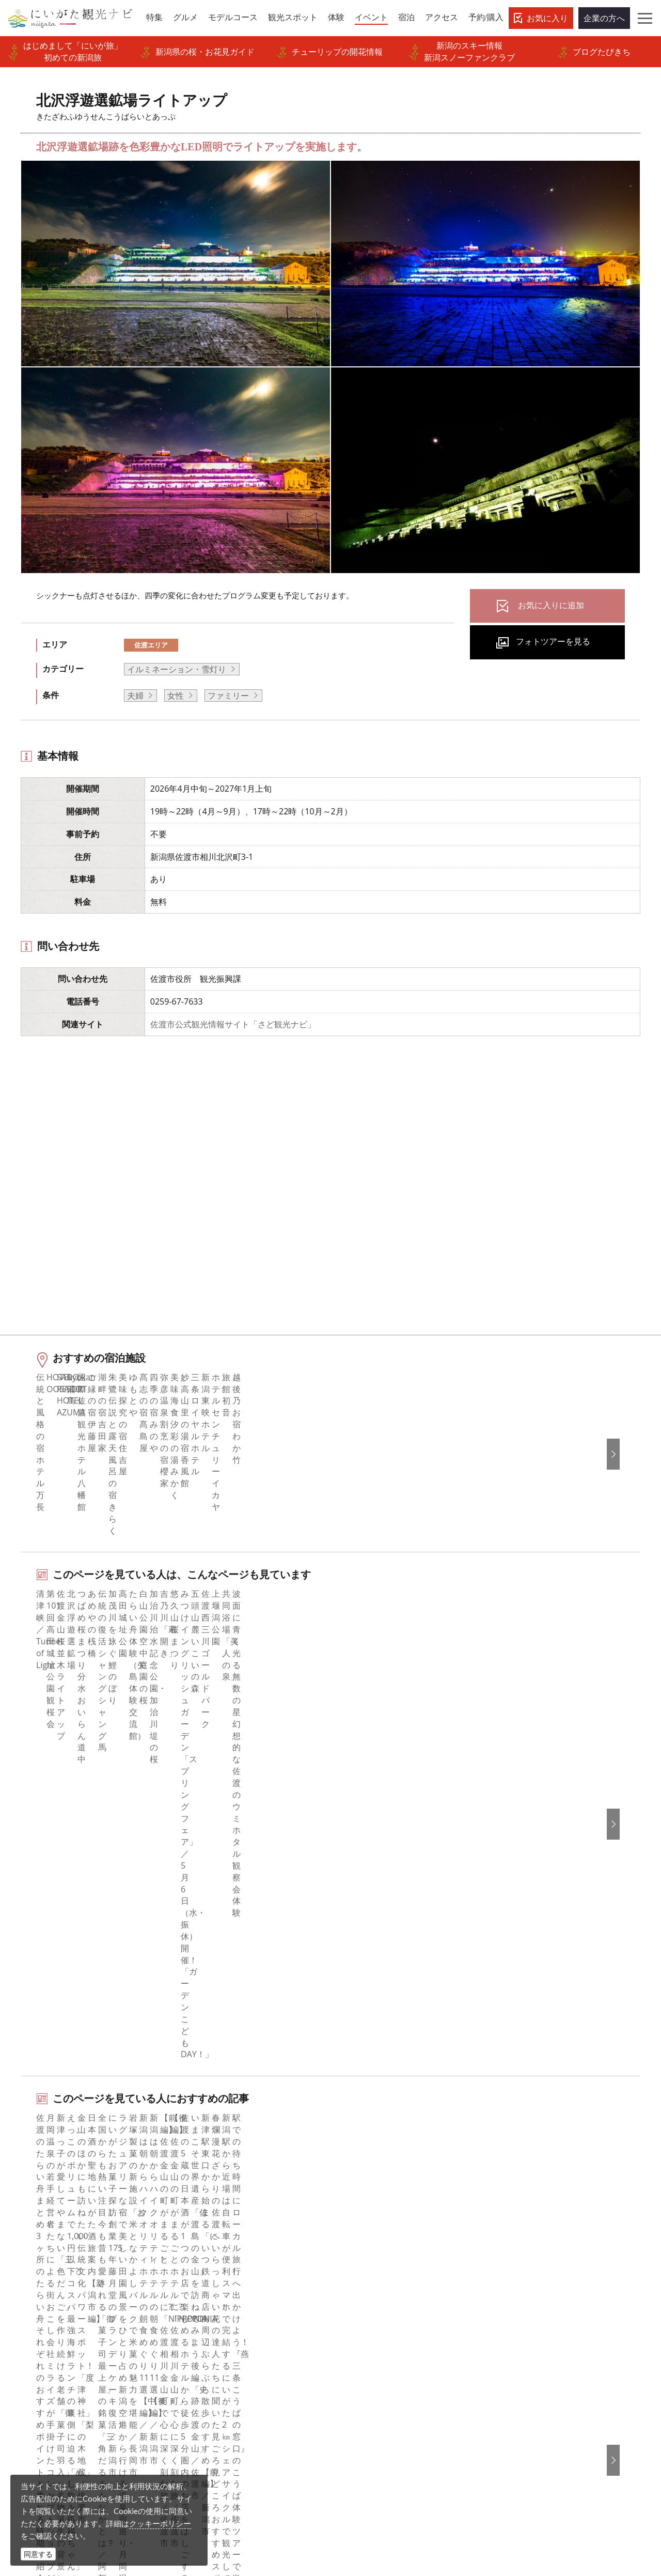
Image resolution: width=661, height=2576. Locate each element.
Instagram (362, 2243)
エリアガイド (48, 2229)
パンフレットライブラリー (232, 2342)
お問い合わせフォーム (550, 2505)
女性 (175, 695)
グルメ (35, 2243)
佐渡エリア (151, 645)
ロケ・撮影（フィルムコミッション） (253, 2412)
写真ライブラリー (369, 2477)
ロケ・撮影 (356, 2505)
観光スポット (48, 2271)
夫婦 (135, 695)
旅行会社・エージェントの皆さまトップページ (253, 2222)
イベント (39, 2299)
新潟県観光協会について (228, 2257)
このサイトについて (220, 2243)
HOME (29, 2140)
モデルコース (48, 2257)
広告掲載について (216, 2285)
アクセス (39, 2328)
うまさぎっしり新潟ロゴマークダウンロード (253, 2390)
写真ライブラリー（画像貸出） (241, 2313)
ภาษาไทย (521, 2285)
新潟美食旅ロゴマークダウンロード (249, 2370)
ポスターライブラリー (224, 2356)
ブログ (355, 2257)
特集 (31, 2215)
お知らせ (39, 2356)
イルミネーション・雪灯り (176, 669)
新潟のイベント (78, 2140)
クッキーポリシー (160, 2523)
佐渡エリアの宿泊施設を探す (93, 1995)
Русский (519, 2271)
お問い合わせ (528, 2346)
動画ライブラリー (216, 2328)
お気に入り (547, 18)
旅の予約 (39, 2313)
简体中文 (520, 2243)
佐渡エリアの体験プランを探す (97, 1929)
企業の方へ (604, 18)
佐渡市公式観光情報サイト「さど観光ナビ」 (233, 1024)
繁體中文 (520, 2257)
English (517, 2215)
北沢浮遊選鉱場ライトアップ (164, 2140)
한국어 (515, 2229)
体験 (31, 2285)
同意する (38, 2554)
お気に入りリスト (56, 2342)
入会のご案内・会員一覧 (228, 2271)
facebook (361, 2215)
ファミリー (228, 695)
